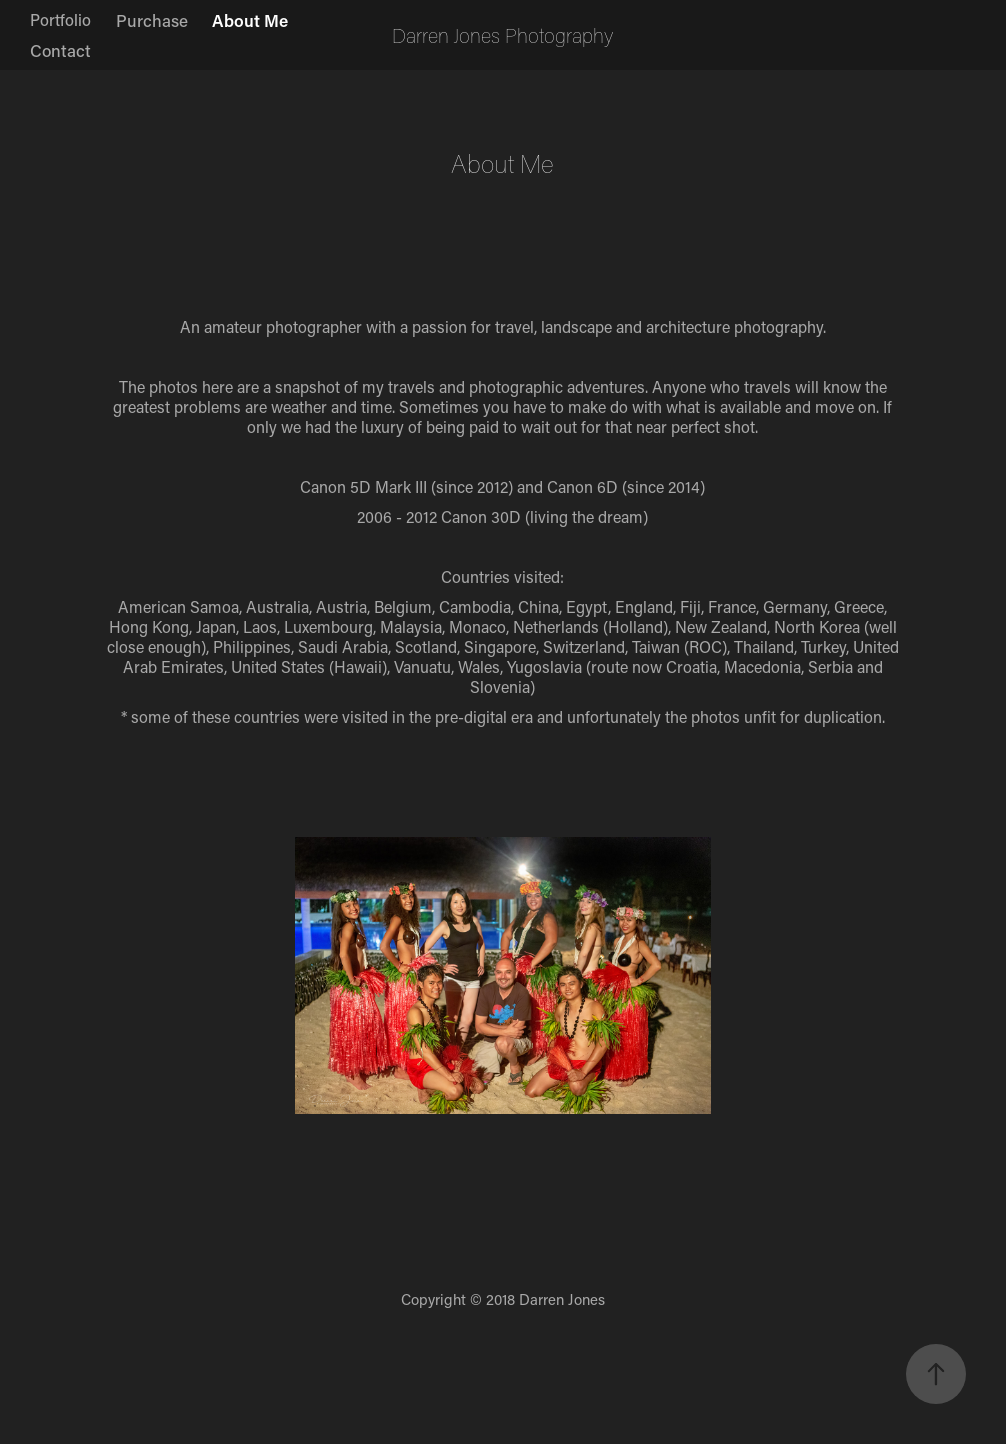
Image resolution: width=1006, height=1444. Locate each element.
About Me (250, 20)
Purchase (152, 20)
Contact (60, 50)
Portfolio (60, 19)
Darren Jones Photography (503, 35)
